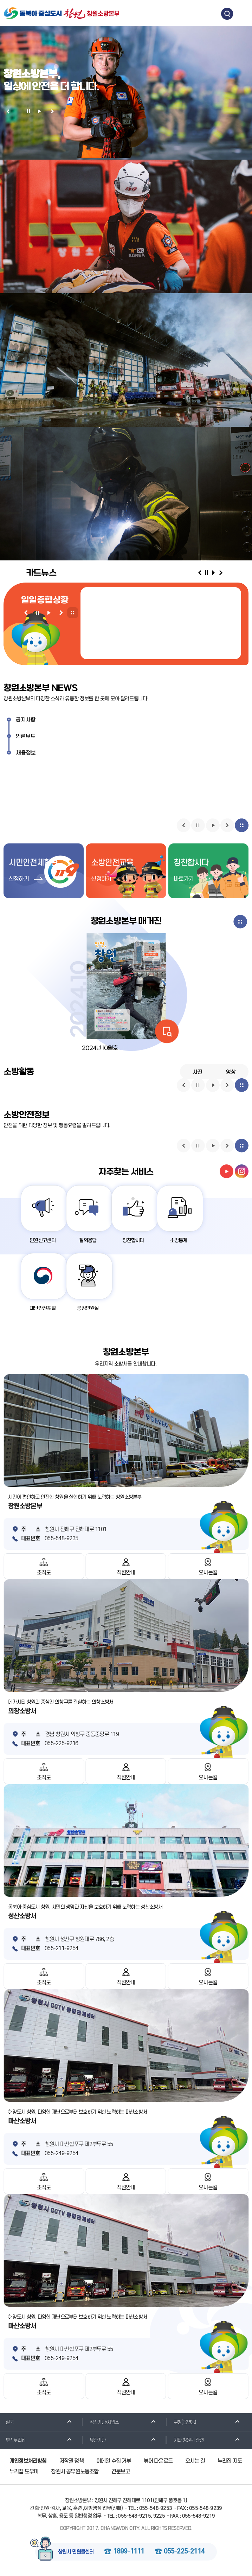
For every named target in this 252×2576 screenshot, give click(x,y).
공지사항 (25, 720)
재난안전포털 (44, 1309)
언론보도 (25, 736)
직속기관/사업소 (101, 2423)
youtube (226, 1171)
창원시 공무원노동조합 (74, 2473)
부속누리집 (12, 2441)
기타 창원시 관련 (185, 2441)
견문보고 (120, 2473)
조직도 (44, 1573)
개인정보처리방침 (28, 2462)
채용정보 (26, 753)
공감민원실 (91, 1309)
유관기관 (94, 2441)
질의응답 (90, 1241)
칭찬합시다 (138, 1241)
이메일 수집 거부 (113, 2462)
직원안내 (126, 1573)
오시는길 (208, 1573)
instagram (241, 1171)
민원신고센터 (44, 1241)
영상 (231, 1072)
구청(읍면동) (182, 2423)
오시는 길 (195, 2462)
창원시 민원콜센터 (76, 2553)
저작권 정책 (71, 2462)
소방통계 (185, 1241)
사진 (197, 1072)
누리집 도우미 (23, 2473)
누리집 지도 (230, 2462)
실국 (6, 2423)
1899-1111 (128, 2553)
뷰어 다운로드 (158, 2462)
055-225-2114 (184, 2553)
